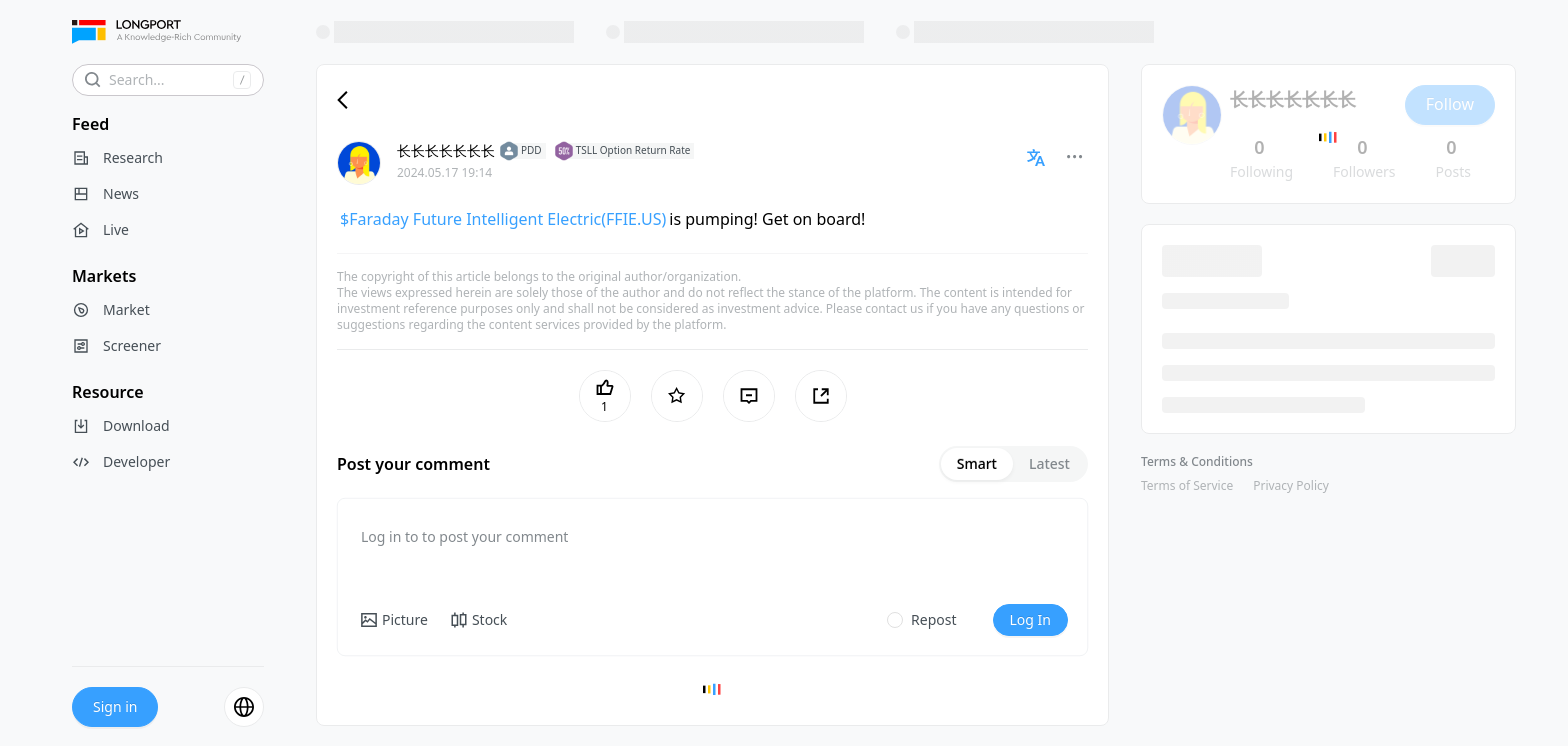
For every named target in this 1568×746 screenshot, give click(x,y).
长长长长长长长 (446, 150)
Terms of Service (1187, 485)
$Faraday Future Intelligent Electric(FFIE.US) (503, 219)
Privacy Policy (1291, 485)
